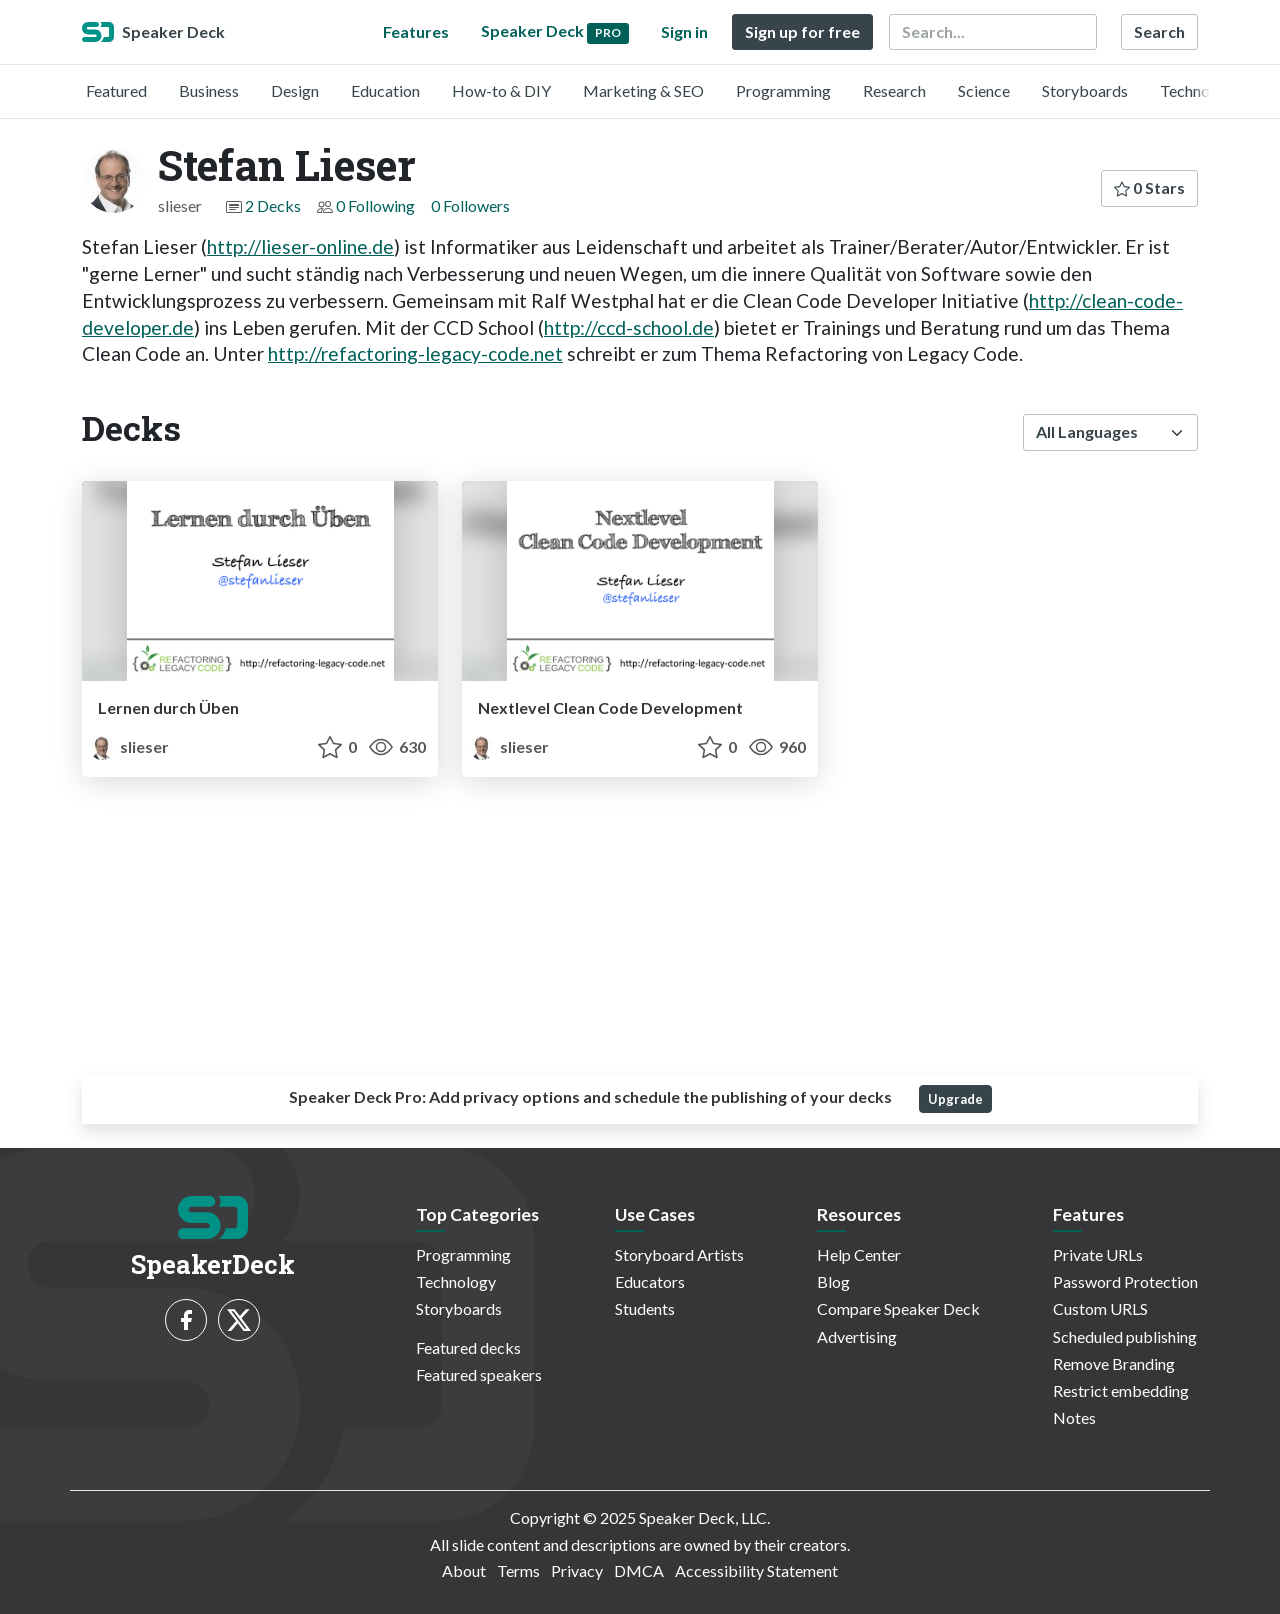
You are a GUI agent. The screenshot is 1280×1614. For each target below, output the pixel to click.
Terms (518, 1570)
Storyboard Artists (679, 1254)
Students (645, 1308)
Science (984, 90)
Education (385, 90)
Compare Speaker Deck (898, 1308)
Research (894, 90)
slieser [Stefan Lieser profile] (129, 746)
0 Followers (470, 205)
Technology (1200, 90)
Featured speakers (479, 1374)
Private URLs (1098, 1254)
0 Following (375, 205)
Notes (1074, 1417)
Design (295, 90)
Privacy (577, 1570)
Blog (833, 1281)
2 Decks (273, 205)
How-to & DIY (501, 90)
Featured (116, 90)
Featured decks (468, 1347)
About (464, 1570)
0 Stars (1149, 187)
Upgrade (955, 1099)
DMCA (639, 1570)
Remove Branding (1114, 1363)
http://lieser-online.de (300, 246)
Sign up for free (802, 31)
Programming (783, 90)
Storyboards (1085, 90)
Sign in (684, 31)
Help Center (859, 1254)
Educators (650, 1281)
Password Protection (1125, 1281)
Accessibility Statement (756, 1570)
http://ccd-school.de (629, 327)
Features (416, 31)
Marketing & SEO (643, 90)
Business (209, 90)
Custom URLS (1100, 1308)
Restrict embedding (1121, 1390)
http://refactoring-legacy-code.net (415, 353)
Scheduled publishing (1125, 1336)
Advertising (857, 1336)
